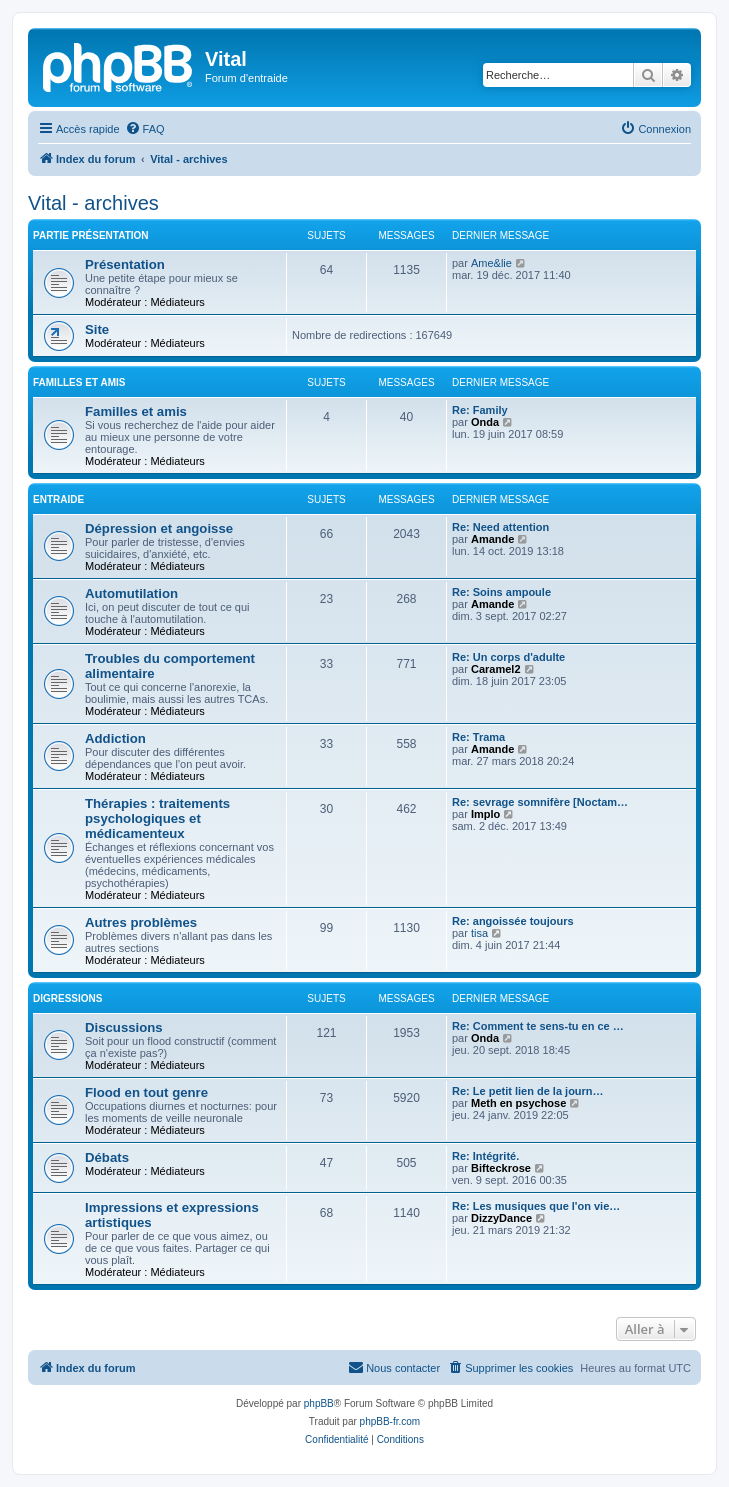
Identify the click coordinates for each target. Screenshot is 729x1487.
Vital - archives (93, 203)
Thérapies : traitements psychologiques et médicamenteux (157, 818)
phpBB (319, 1403)
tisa (479, 933)
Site (97, 329)
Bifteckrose (501, 1168)
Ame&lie (491, 263)
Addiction (115, 738)
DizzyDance (501, 1218)
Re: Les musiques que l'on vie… (536, 1206)
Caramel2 (496, 669)
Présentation (125, 264)
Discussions (124, 1027)
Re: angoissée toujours (513, 921)
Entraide (58, 499)
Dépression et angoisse (159, 528)
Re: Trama (478, 737)
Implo (485, 814)
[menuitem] (145, 129)
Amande (492, 539)
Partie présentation (91, 235)
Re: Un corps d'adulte (508, 657)
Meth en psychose (518, 1103)
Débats (107, 1157)
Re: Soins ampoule (501, 592)
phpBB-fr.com (390, 1421)
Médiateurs (177, 302)
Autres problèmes (141, 922)
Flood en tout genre (146, 1092)
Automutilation (131, 593)
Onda (485, 422)
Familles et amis (79, 382)
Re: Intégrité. (485, 1156)
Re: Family (480, 410)
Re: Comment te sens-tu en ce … (538, 1026)
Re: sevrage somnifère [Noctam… (540, 802)
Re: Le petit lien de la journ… (528, 1091)
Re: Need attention (500, 527)
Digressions (67, 998)
